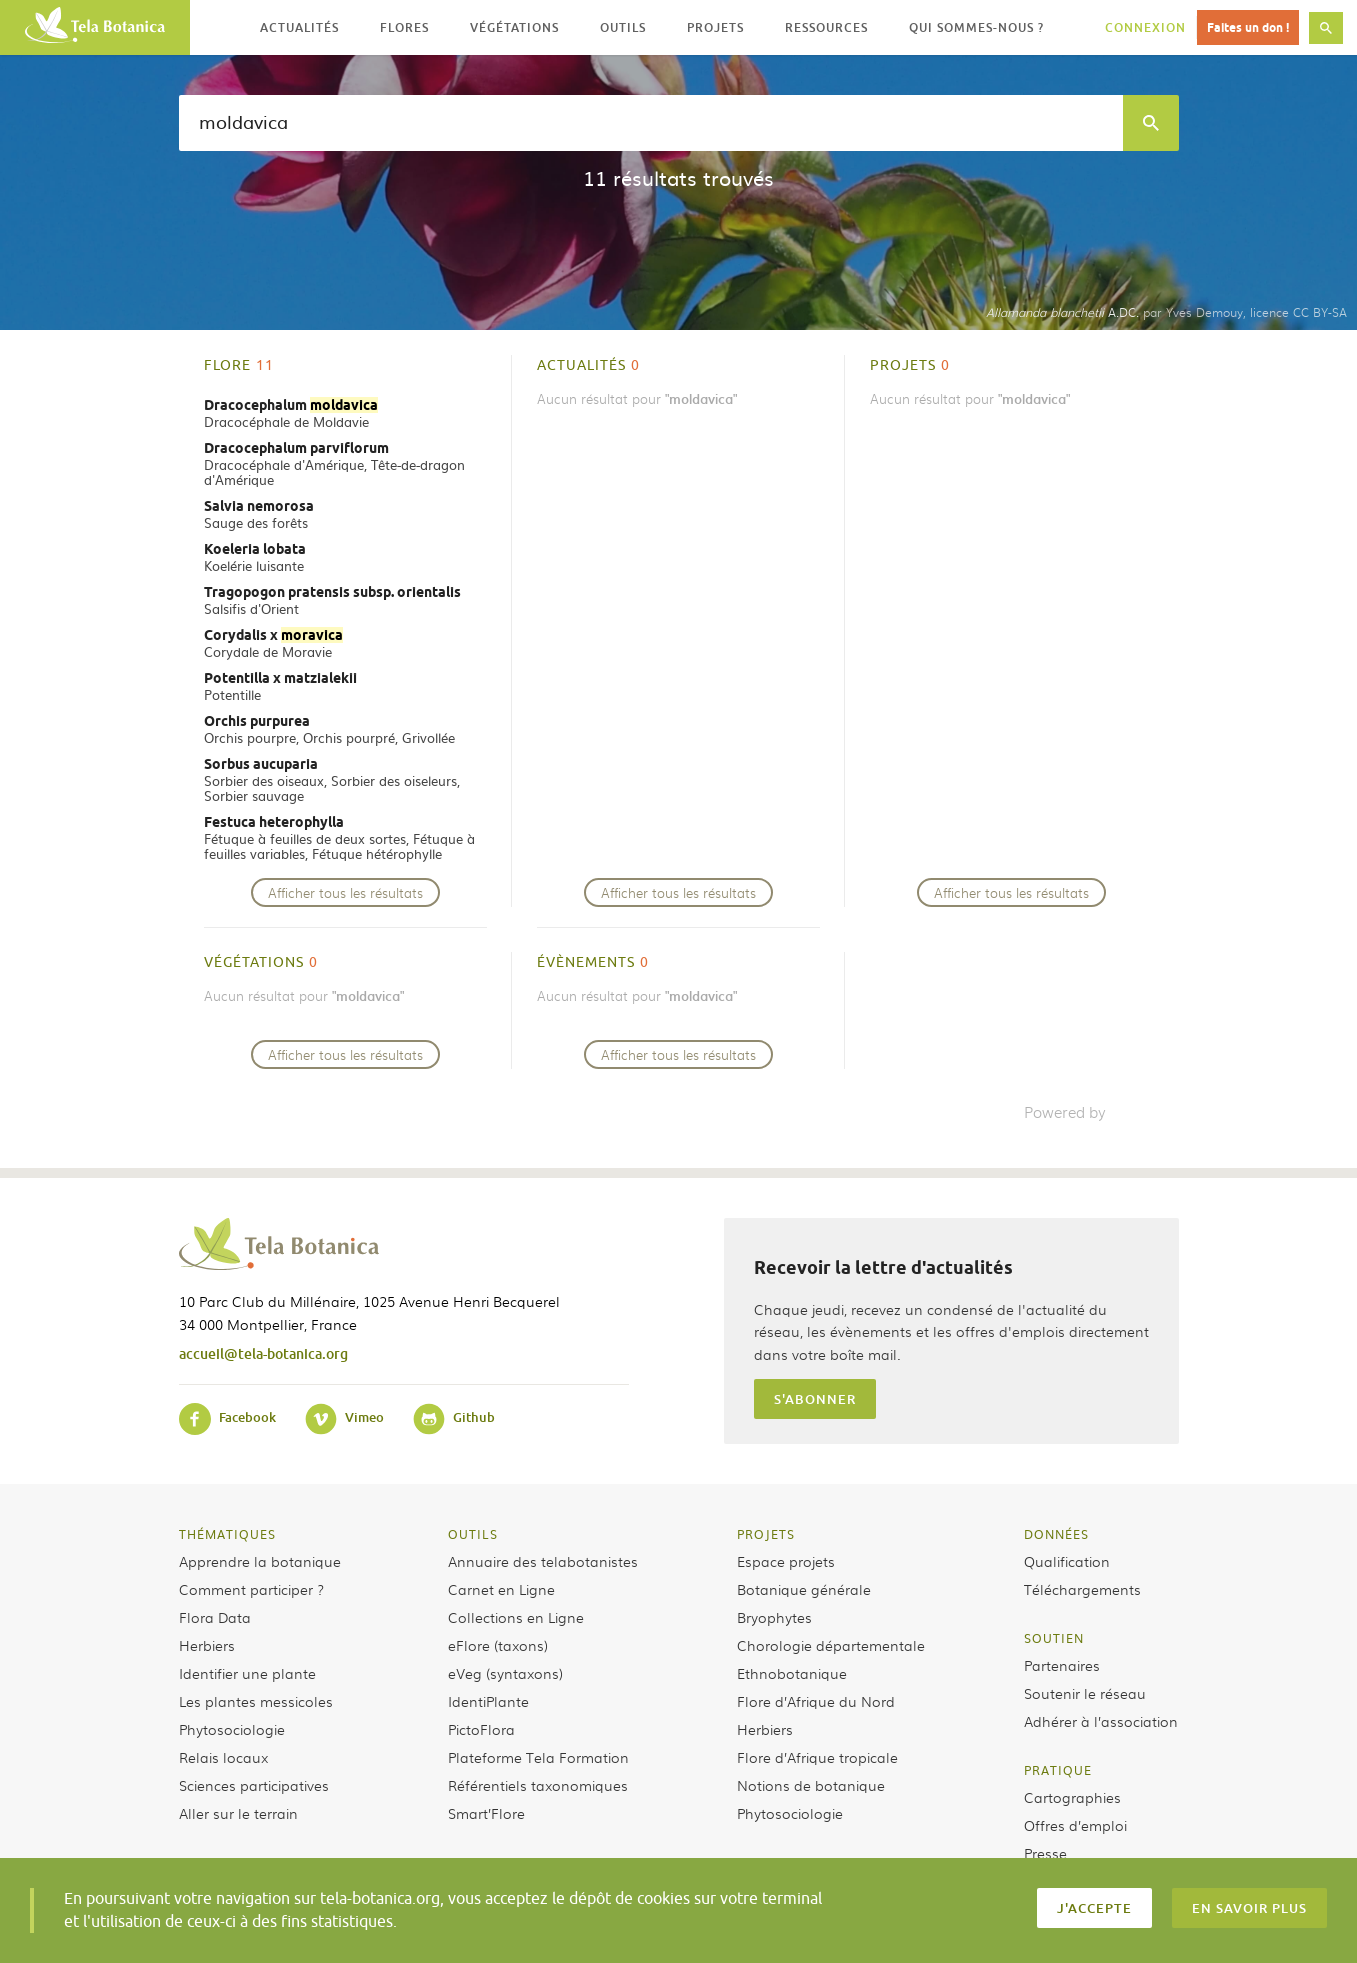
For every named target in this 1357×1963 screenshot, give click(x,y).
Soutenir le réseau (1085, 1693)
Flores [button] (404, 27)
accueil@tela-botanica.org (263, 1353)
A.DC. (1062, 312)
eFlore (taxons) (498, 1645)
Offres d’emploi (1075, 1825)
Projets (766, 1534)
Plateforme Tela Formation (538, 1757)
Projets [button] (715, 27)
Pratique (1058, 1770)
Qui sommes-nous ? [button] (976, 27)
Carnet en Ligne (501, 1589)
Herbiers (207, 1645)
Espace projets (786, 1561)
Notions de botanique (811, 1785)
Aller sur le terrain (238, 1813)
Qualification (1067, 1561)
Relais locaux (223, 1757)
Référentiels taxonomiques (538, 1785)
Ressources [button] (826, 27)
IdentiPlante (488, 1701)
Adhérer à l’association (1101, 1721)
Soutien (1054, 1638)
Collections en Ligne (516, 1617)
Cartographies (1072, 1797)
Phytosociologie (232, 1729)
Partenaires (1062, 1665)
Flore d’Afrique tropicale (817, 1757)
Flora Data (215, 1617)
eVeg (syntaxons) (505, 1673)
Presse (1045, 1853)
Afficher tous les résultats (345, 892)
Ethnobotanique (792, 1673)
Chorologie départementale (831, 1645)
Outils (473, 1534)
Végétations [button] (514, 27)
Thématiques (227, 1534)
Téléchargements (1082, 1589)
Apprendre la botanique (260, 1561)
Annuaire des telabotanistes (543, 1561)
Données (1056, 1534)
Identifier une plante (247, 1673)
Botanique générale (804, 1589)
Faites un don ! (1248, 27)
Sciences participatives (254, 1785)
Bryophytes (774, 1617)
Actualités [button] (299, 27)
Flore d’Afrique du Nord (816, 1701)
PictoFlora (481, 1729)
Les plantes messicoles (256, 1701)
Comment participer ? (251, 1589)
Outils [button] (623, 27)
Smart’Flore (486, 1813)
